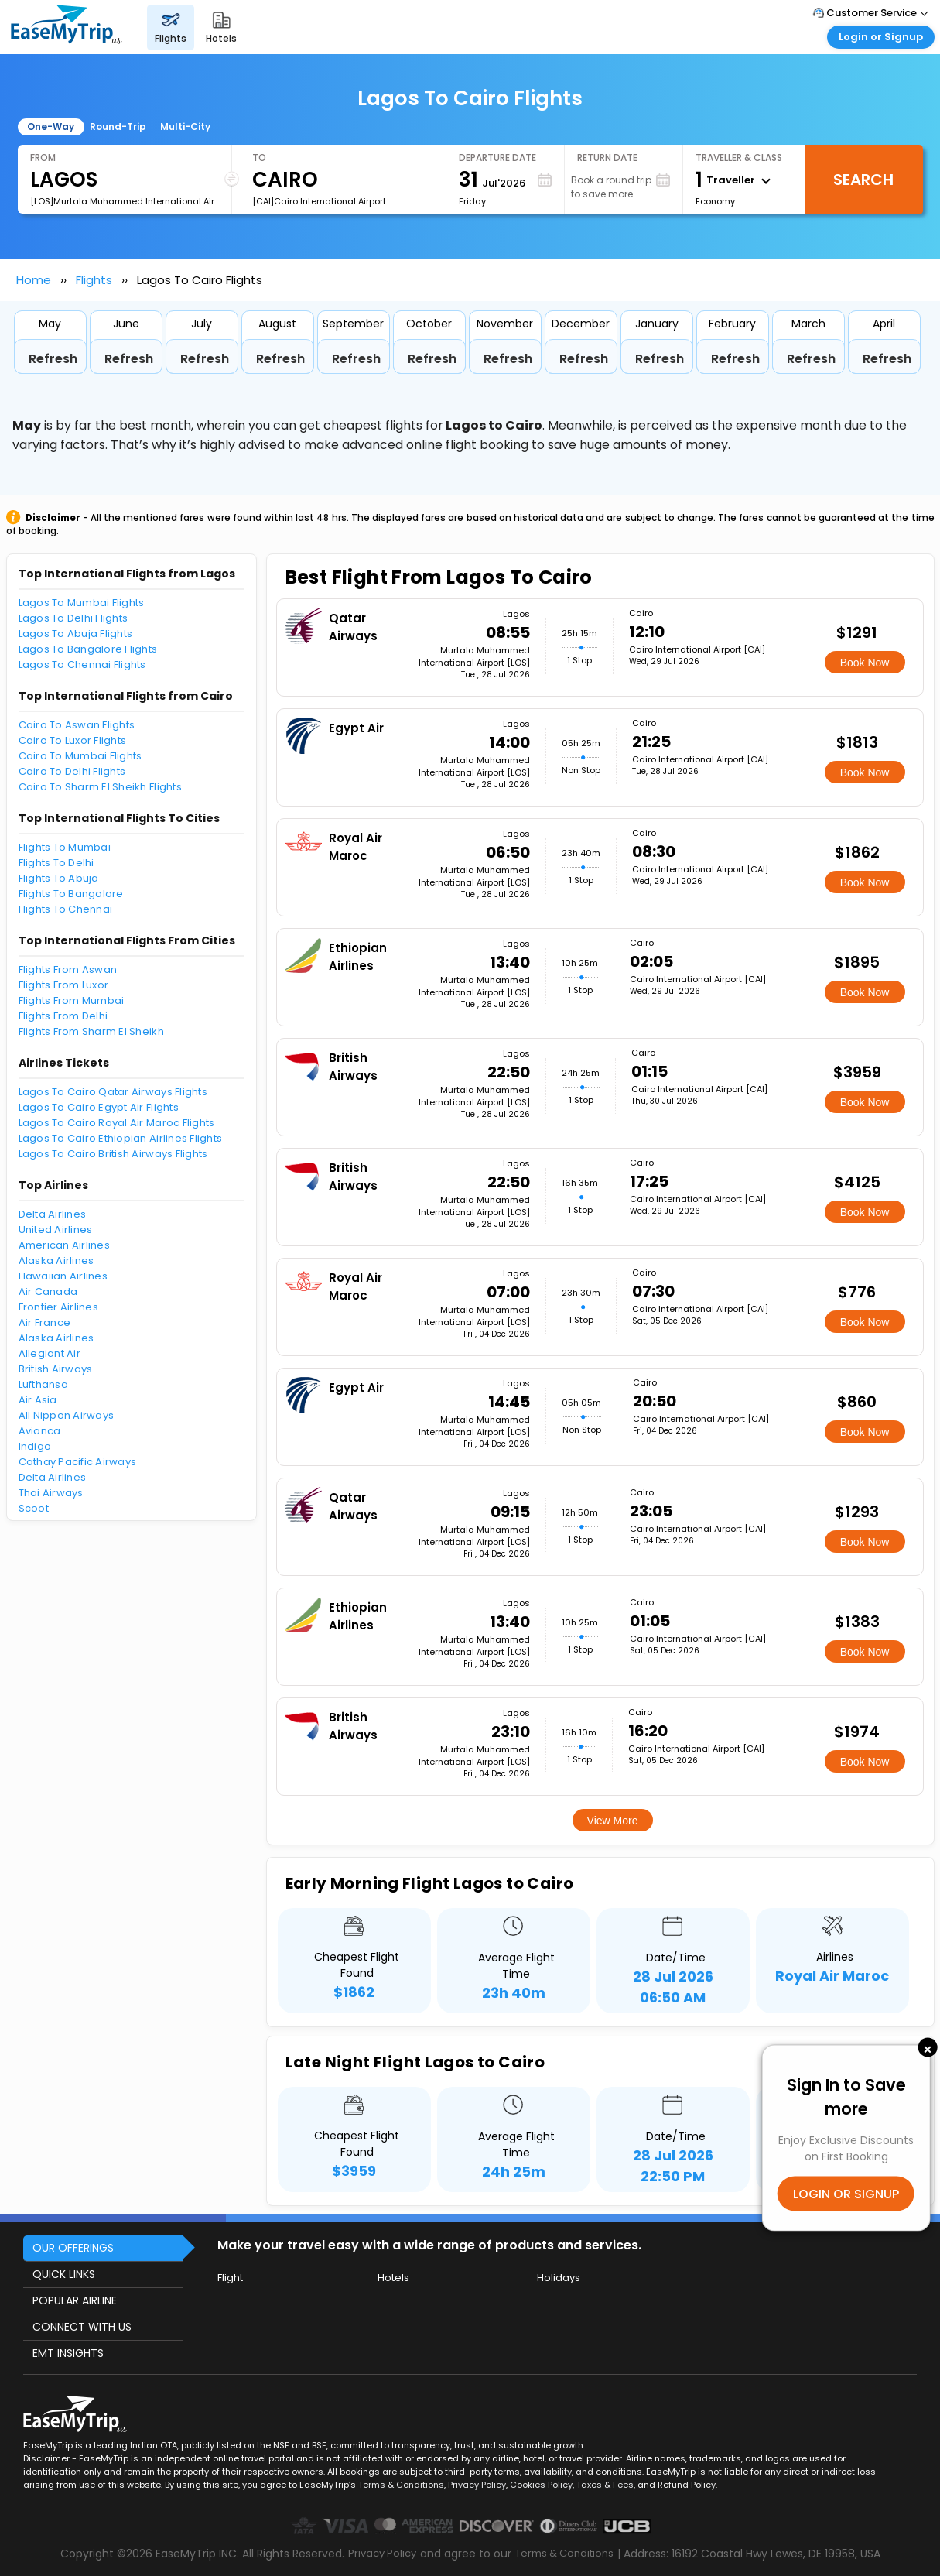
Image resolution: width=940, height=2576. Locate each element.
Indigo (35, 1446)
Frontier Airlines (58, 1307)
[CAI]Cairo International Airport (319, 201)
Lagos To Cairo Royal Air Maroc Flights (117, 1122)
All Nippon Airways (67, 1415)
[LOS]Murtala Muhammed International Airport (124, 201)
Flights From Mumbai (72, 1000)
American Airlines (64, 1245)
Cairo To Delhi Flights (72, 771)
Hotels (393, 2277)
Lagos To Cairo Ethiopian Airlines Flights (121, 1138)
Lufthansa (43, 1384)
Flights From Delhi (63, 1016)
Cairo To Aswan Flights (77, 725)
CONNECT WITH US (82, 2326)
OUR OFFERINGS (73, 2248)
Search (863, 179)
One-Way (50, 126)
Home (33, 280)
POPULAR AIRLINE (74, 2300)
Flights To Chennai (66, 909)
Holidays (558, 2277)
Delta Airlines (53, 1214)
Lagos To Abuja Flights (76, 633)
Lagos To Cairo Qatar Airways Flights (113, 1091)
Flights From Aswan (68, 969)
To (259, 157)
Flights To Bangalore (71, 893)
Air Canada (48, 1291)
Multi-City (185, 126)
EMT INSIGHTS (68, 2353)
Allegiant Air (49, 1353)
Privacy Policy (477, 2484)
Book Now (865, 662)
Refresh (53, 359)
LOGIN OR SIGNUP (846, 2194)
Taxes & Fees (605, 2484)
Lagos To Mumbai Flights (82, 602)
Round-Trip (118, 126)
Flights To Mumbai (65, 847)
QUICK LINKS (63, 2274)
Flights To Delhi (56, 862)
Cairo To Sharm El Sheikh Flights (100, 786)
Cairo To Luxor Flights (73, 740)
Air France (45, 1322)
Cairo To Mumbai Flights (80, 755)
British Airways (56, 1369)
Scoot (34, 1508)
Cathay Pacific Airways (78, 1461)
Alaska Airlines (56, 1260)
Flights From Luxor (64, 985)
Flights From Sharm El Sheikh (91, 1031)
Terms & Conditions (401, 2484)
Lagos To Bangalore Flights (88, 649)
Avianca (40, 1430)
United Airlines (56, 1229)
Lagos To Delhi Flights (73, 618)
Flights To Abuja (59, 878)
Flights (94, 280)
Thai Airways (51, 1492)
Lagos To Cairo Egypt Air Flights (99, 1107)
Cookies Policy (541, 2484)
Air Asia (38, 1399)
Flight (230, 2277)
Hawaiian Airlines (63, 1276)
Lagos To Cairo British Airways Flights (113, 1153)
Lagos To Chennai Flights (82, 664)
